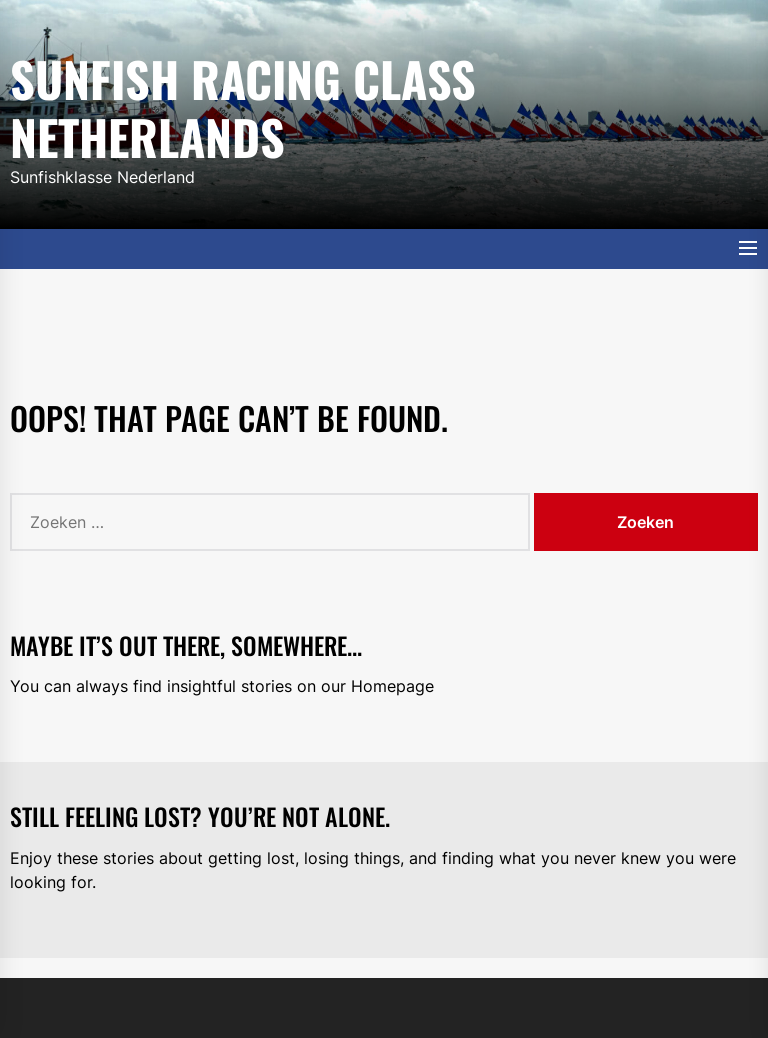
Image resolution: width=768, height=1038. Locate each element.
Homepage (392, 686)
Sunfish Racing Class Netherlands (243, 104)
